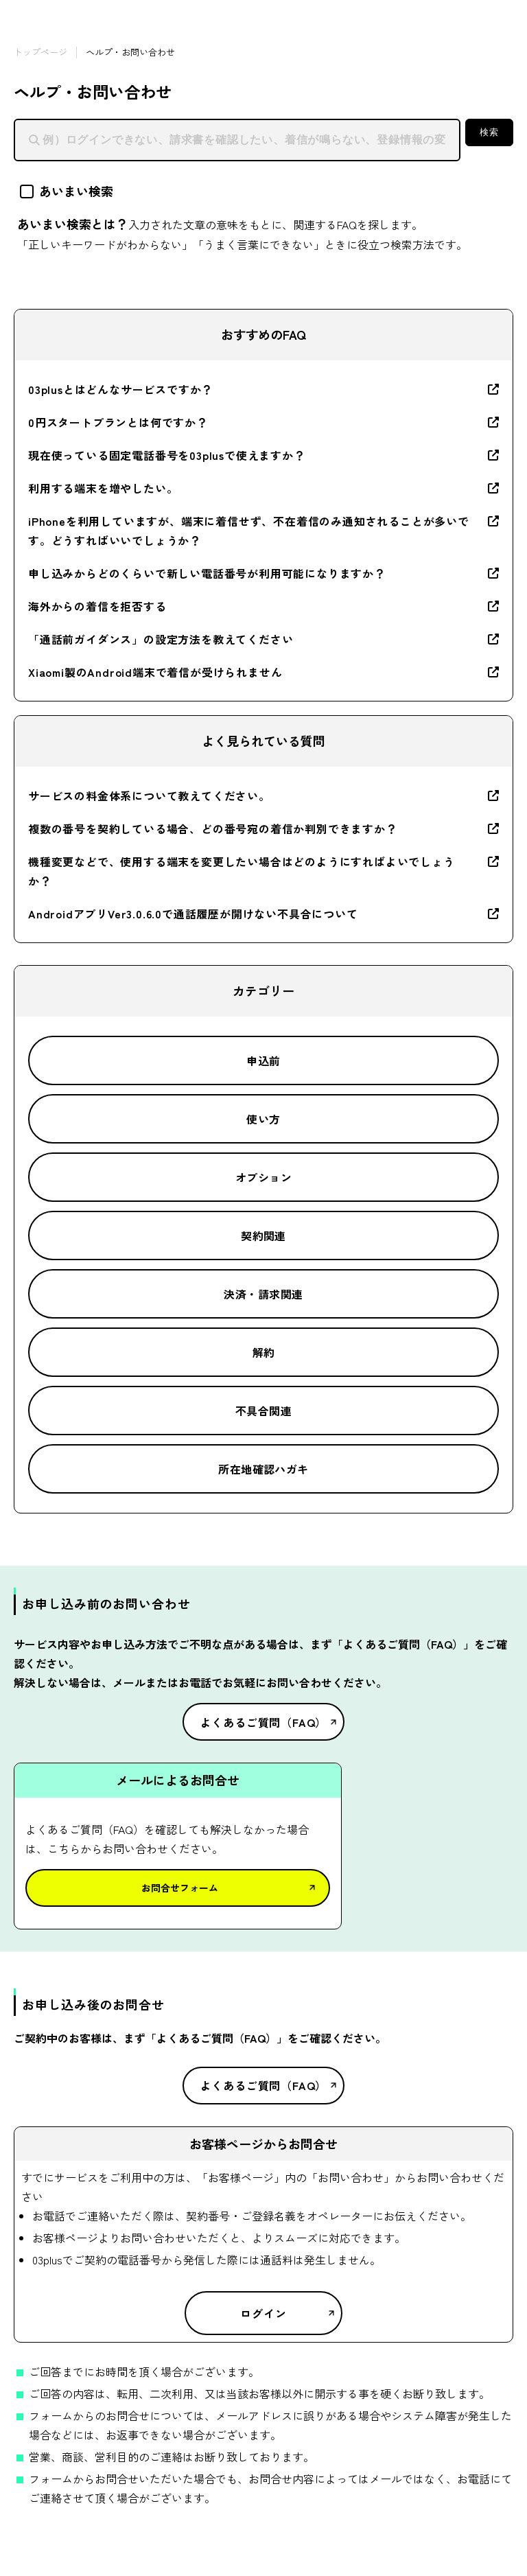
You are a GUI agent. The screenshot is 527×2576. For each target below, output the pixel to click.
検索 (489, 132)
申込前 (263, 1060)
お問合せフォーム (179, 1887)
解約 (264, 1352)
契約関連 (263, 1235)
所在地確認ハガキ (263, 1469)
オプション (263, 1177)
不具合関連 (263, 1410)
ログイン (263, 2313)
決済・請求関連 (263, 1294)
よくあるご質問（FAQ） (263, 1722)
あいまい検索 (66, 191)
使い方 (263, 1119)
